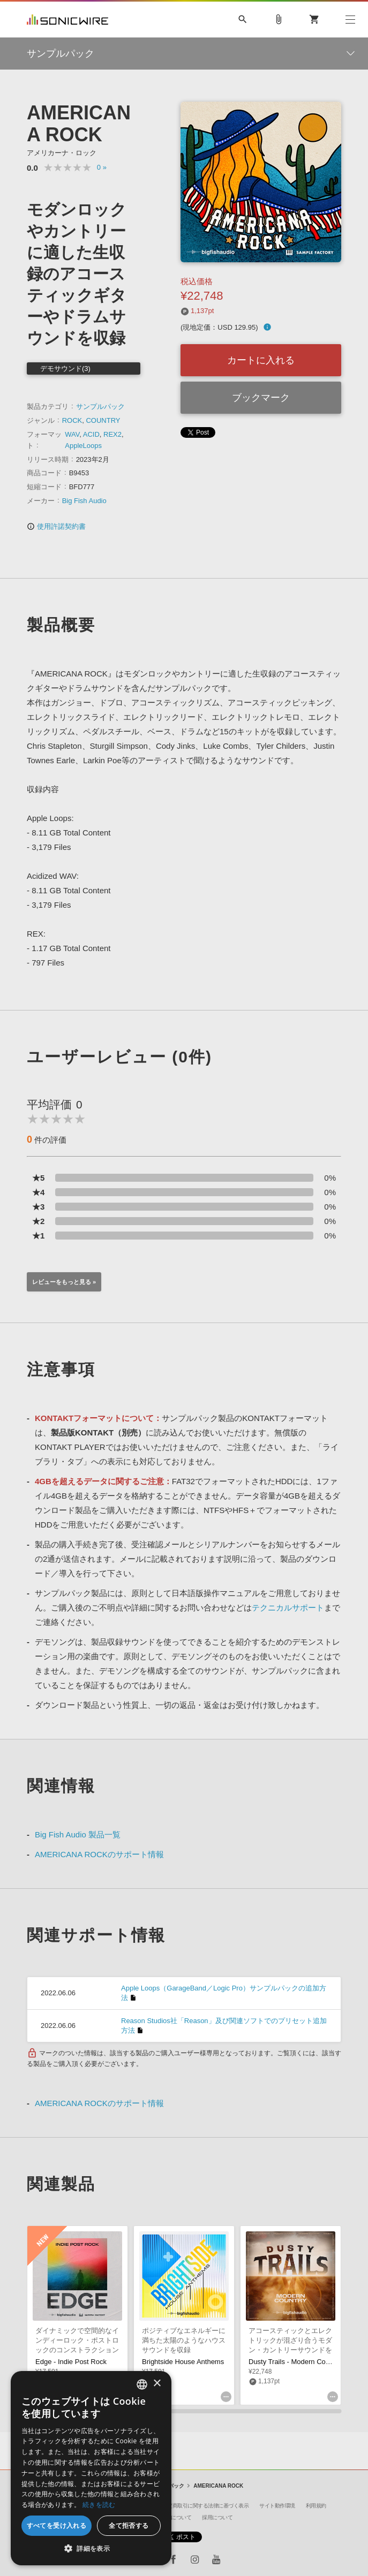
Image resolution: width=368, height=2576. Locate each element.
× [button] (157, 2384)
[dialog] (91, 2468)
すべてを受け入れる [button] (57, 2525)
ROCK (72, 420)
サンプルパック (100, 406)
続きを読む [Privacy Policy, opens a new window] (99, 2504)
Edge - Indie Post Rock (71, 2362)
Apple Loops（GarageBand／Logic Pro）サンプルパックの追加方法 (223, 1993)
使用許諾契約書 (56, 526)
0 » (102, 167)
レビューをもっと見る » (64, 1282)
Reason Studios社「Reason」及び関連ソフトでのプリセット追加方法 (224, 2025)
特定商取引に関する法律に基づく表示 (205, 2506)
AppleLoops (83, 446)
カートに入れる (261, 360)
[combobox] (142, 2384)
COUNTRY (103, 420)
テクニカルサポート (288, 1607)
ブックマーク (261, 397)
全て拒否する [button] (128, 2525)
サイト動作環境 (277, 2506)
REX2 (112, 434)
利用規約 (316, 2506)
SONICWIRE (67, 19)
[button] (91, 2549)
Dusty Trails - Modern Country (295, 2362)
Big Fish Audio (84, 501)
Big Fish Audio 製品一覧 (78, 1834)
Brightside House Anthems (183, 2362)
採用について (217, 2517)
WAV (72, 434)
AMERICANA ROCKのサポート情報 (99, 1854)
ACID (91, 434)
